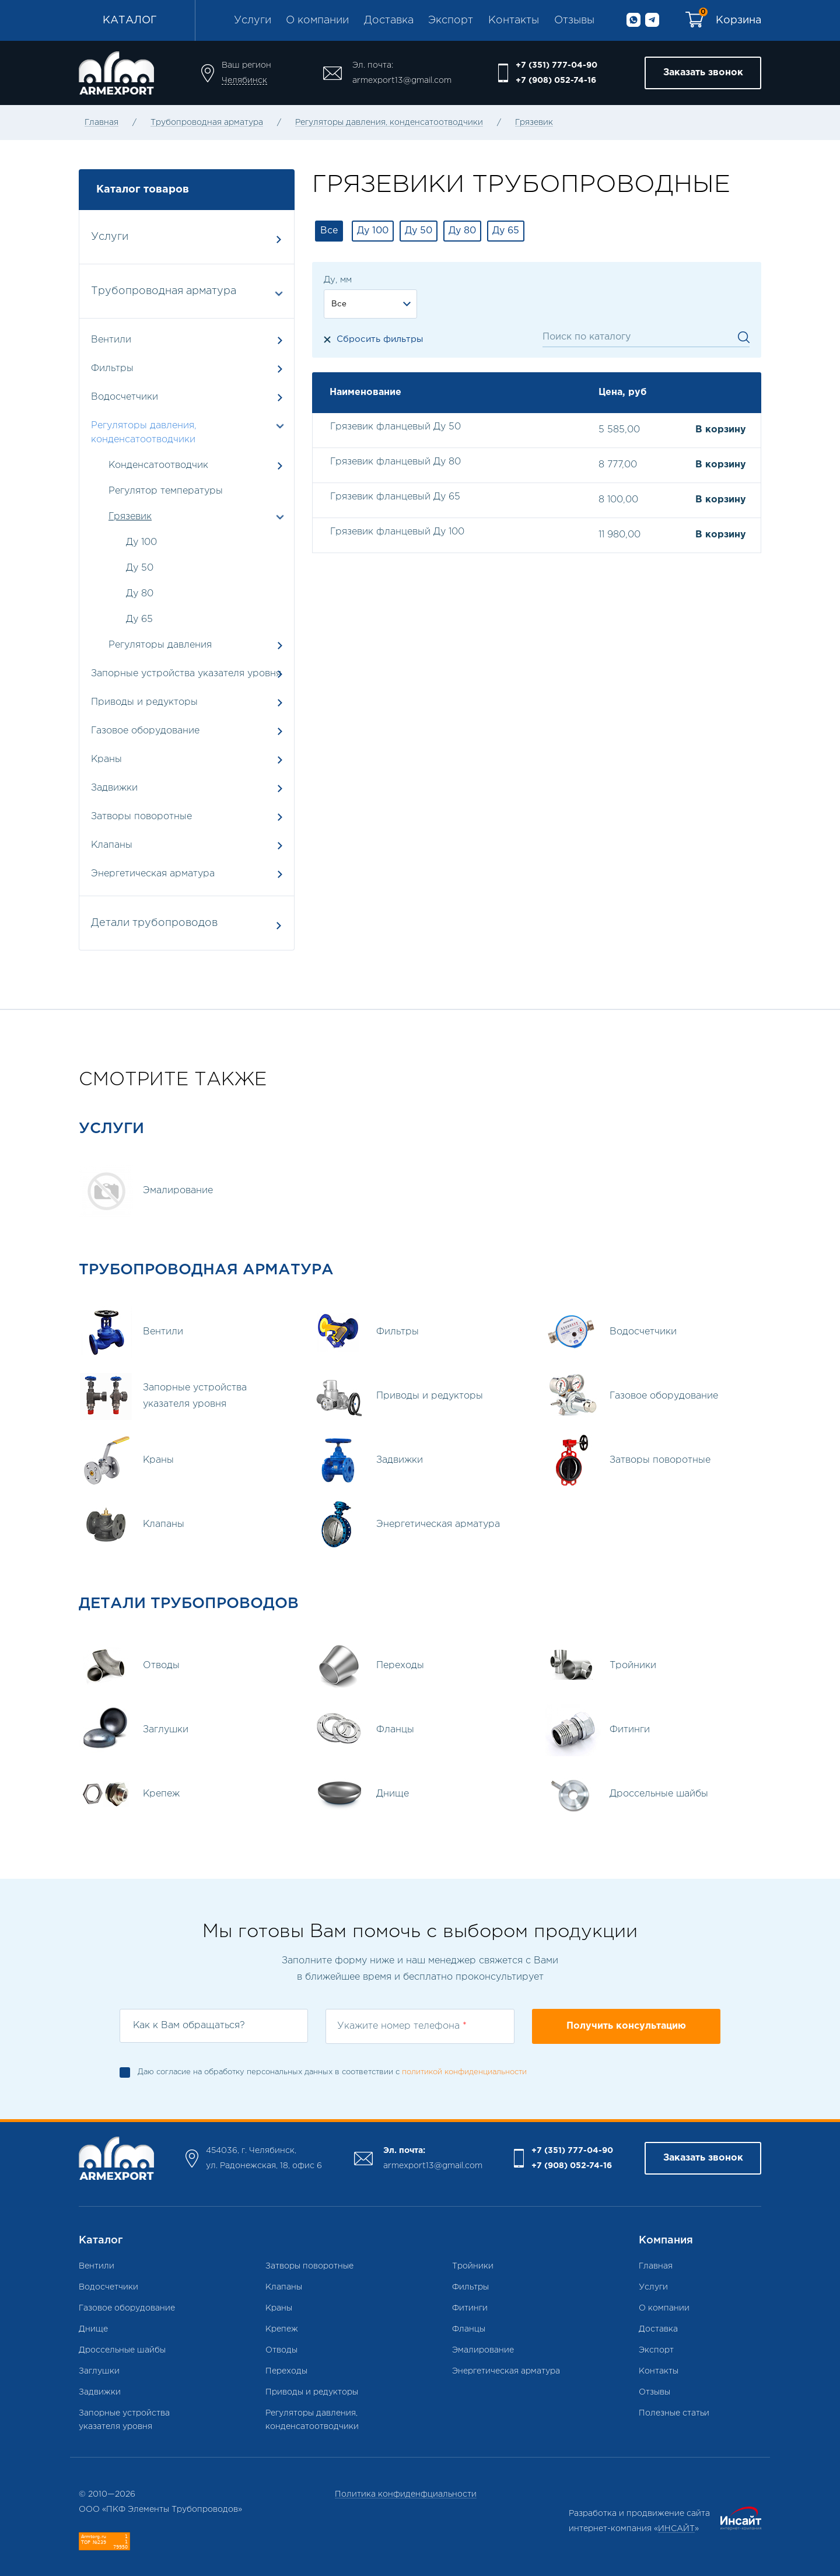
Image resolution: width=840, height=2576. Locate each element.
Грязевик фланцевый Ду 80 (395, 461)
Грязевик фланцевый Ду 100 (397, 531)
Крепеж (281, 2329)
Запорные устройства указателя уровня (186, 673)
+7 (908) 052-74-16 (556, 80)
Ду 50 (139, 568)
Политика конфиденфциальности (406, 2494)
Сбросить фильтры (380, 339)
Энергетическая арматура (186, 873)
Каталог (130, 20)
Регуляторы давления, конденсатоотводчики (389, 122)
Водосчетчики (186, 397)
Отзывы (574, 20)
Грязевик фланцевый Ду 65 (395, 496)
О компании (317, 20)
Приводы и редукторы (186, 702)
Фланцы (468, 2329)
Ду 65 (139, 619)
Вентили (186, 339)
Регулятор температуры (165, 491)
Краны (186, 759)
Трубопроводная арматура (206, 122)
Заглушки (99, 2371)
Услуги (252, 20)
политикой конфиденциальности (464, 2072)
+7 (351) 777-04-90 (556, 65)
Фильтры (186, 368)
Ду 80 (139, 593)
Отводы (281, 2350)
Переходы (286, 2371)
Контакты (513, 20)
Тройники (473, 2266)
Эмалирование (483, 2350)
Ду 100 (141, 542)
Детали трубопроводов (186, 923)
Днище (93, 2329)
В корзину (720, 429)
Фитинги (470, 2308)
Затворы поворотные (186, 816)
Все (329, 230)
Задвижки (186, 788)
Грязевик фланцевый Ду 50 (395, 426)
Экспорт (450, 20)
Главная (101, 122)
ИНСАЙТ (676, 2528)
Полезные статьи (674, 2413)
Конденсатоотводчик (158, 465)
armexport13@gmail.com (402, 80)
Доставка (389, 20)
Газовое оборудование (186, 730)
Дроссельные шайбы (122, 2350)
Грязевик (534, 122)
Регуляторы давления (160, 645)
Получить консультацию (626, 2026)
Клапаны (186, 845)
